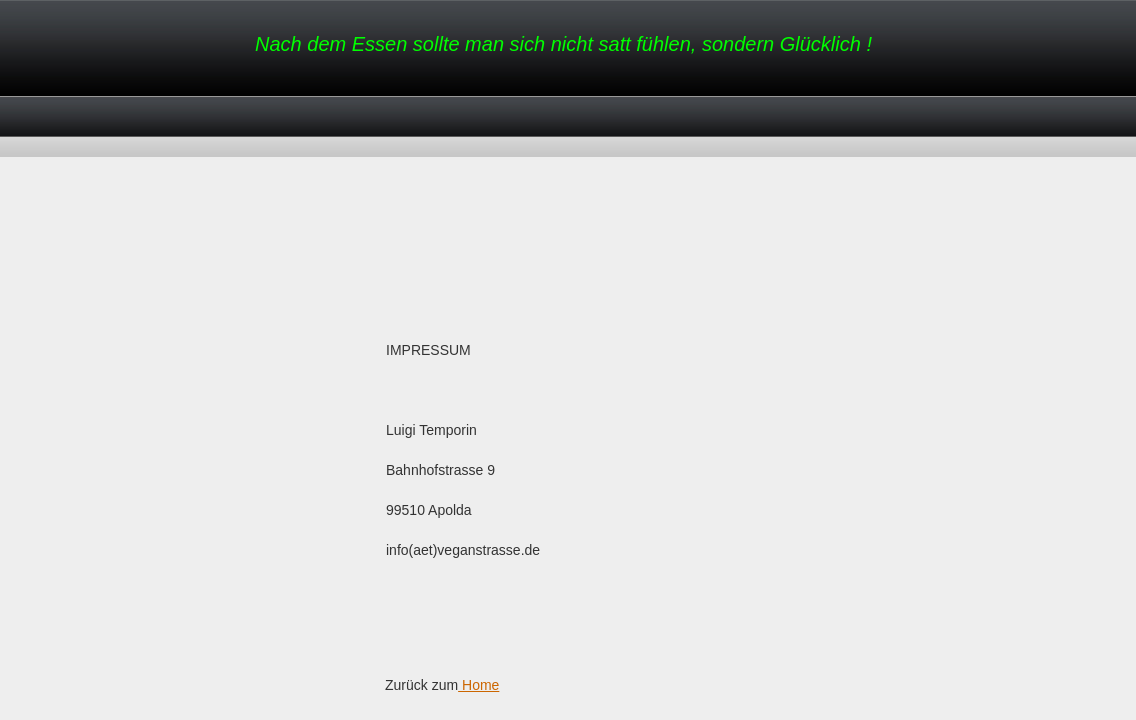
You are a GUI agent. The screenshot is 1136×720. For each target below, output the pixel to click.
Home (478, 685)
